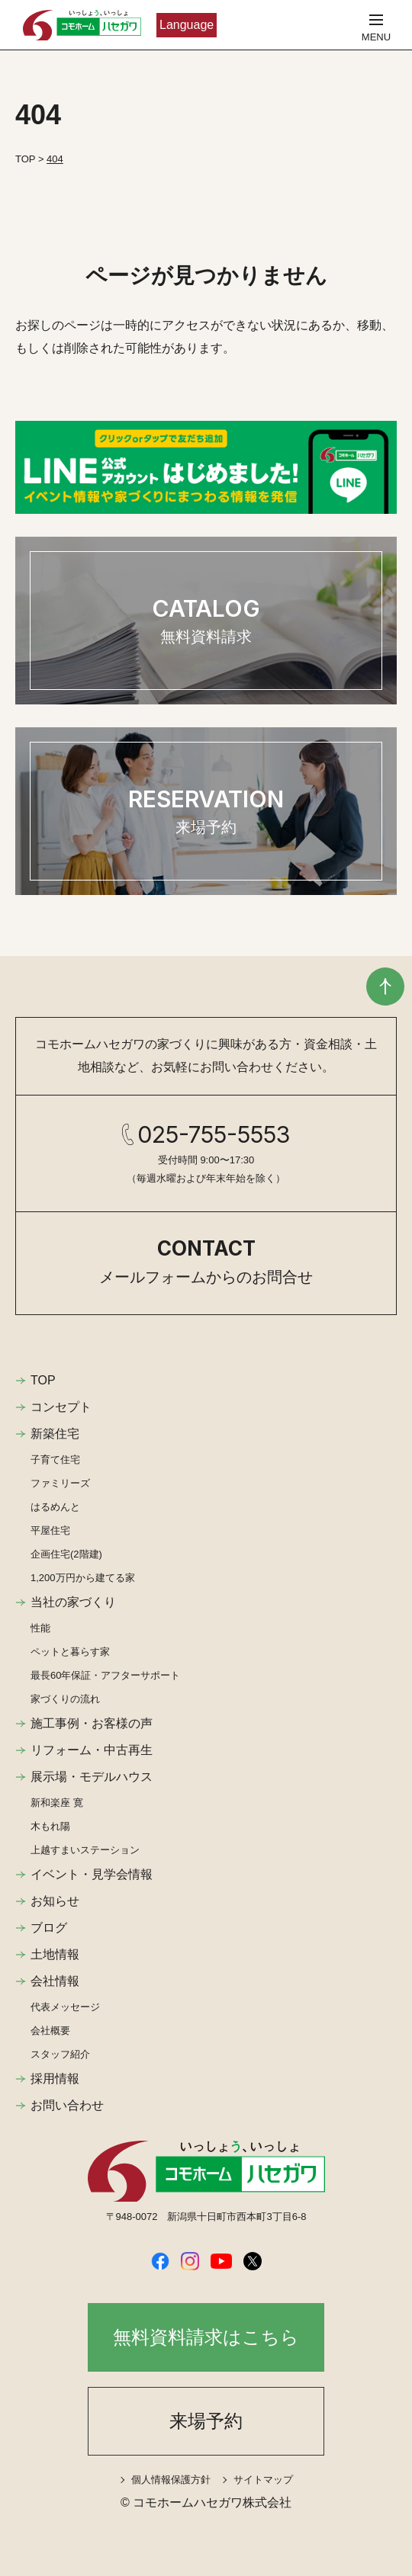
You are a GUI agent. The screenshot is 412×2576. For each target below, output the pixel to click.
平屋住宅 (50, 1530)
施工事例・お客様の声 (92, 1723)
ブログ (49, 1927)
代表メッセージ (65, 2007)
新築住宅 (55, 1433)
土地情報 (55, 1954)
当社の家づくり (73, 1602)
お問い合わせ (67, 2105)
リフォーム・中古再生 (92, 1750)
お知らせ (55, 1900)
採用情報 (55, 2078)
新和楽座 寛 (57, 1802)
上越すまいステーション (85, 1850)
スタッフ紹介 (60, 2054)
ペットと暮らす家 (70, 1651)
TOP (43, 1380)
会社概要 (50, 2030)
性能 (40, 1628)
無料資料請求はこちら (206, 2337)
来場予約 (206, 2421)
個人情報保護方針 (171, 2479)
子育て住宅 (55, 1459)
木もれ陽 (50, 1826)
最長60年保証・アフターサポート (105, 1675)
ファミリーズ (60, 1483)
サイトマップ (263, 2479)
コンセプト (61, 1406)
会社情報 (55, 1981)
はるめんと (55, 1507)
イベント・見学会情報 (92, 1874)
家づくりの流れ (65, 1699)
